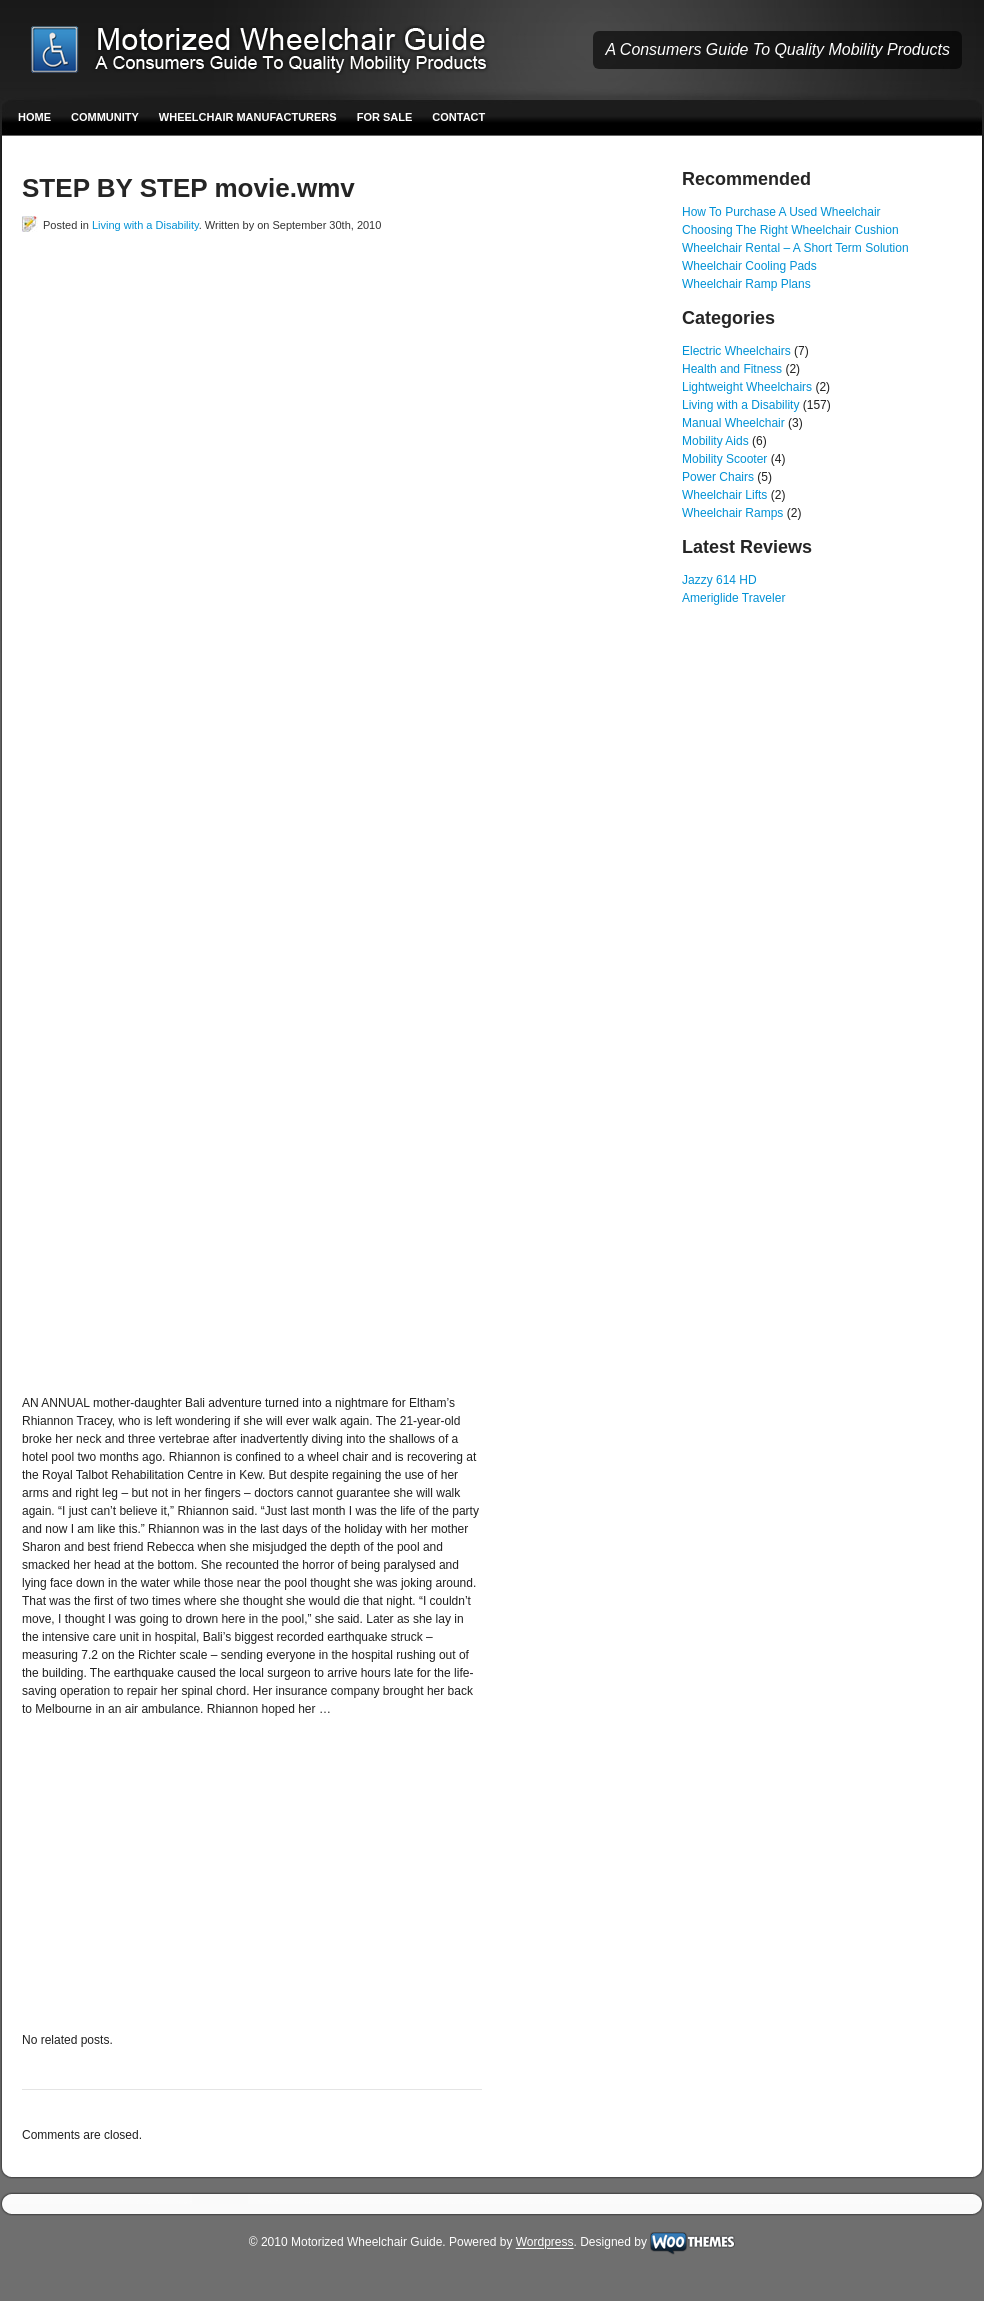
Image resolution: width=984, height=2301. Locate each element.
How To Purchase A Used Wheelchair (781, 212)
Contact (458, 117)
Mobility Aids (715, 441)
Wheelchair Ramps (732, 513)
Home (34, 117)
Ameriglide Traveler (733, 598)
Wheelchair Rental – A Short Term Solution (795, 248)
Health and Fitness (732, 369)
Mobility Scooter (724, 459)
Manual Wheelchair (733, 423)
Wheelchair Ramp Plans (746, 284)
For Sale (385, 117)
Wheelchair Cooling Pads (749, 266)
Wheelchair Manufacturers (248, 117)
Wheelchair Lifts (724, 495)
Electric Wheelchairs (736, 351)
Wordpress (545, 2243)
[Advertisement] (217, 466)
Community (105, 117)
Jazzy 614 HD (719, 580)
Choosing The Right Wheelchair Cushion (790, 230)
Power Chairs (718, 477)
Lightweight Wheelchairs (747, 387)
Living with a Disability (145, 225)
